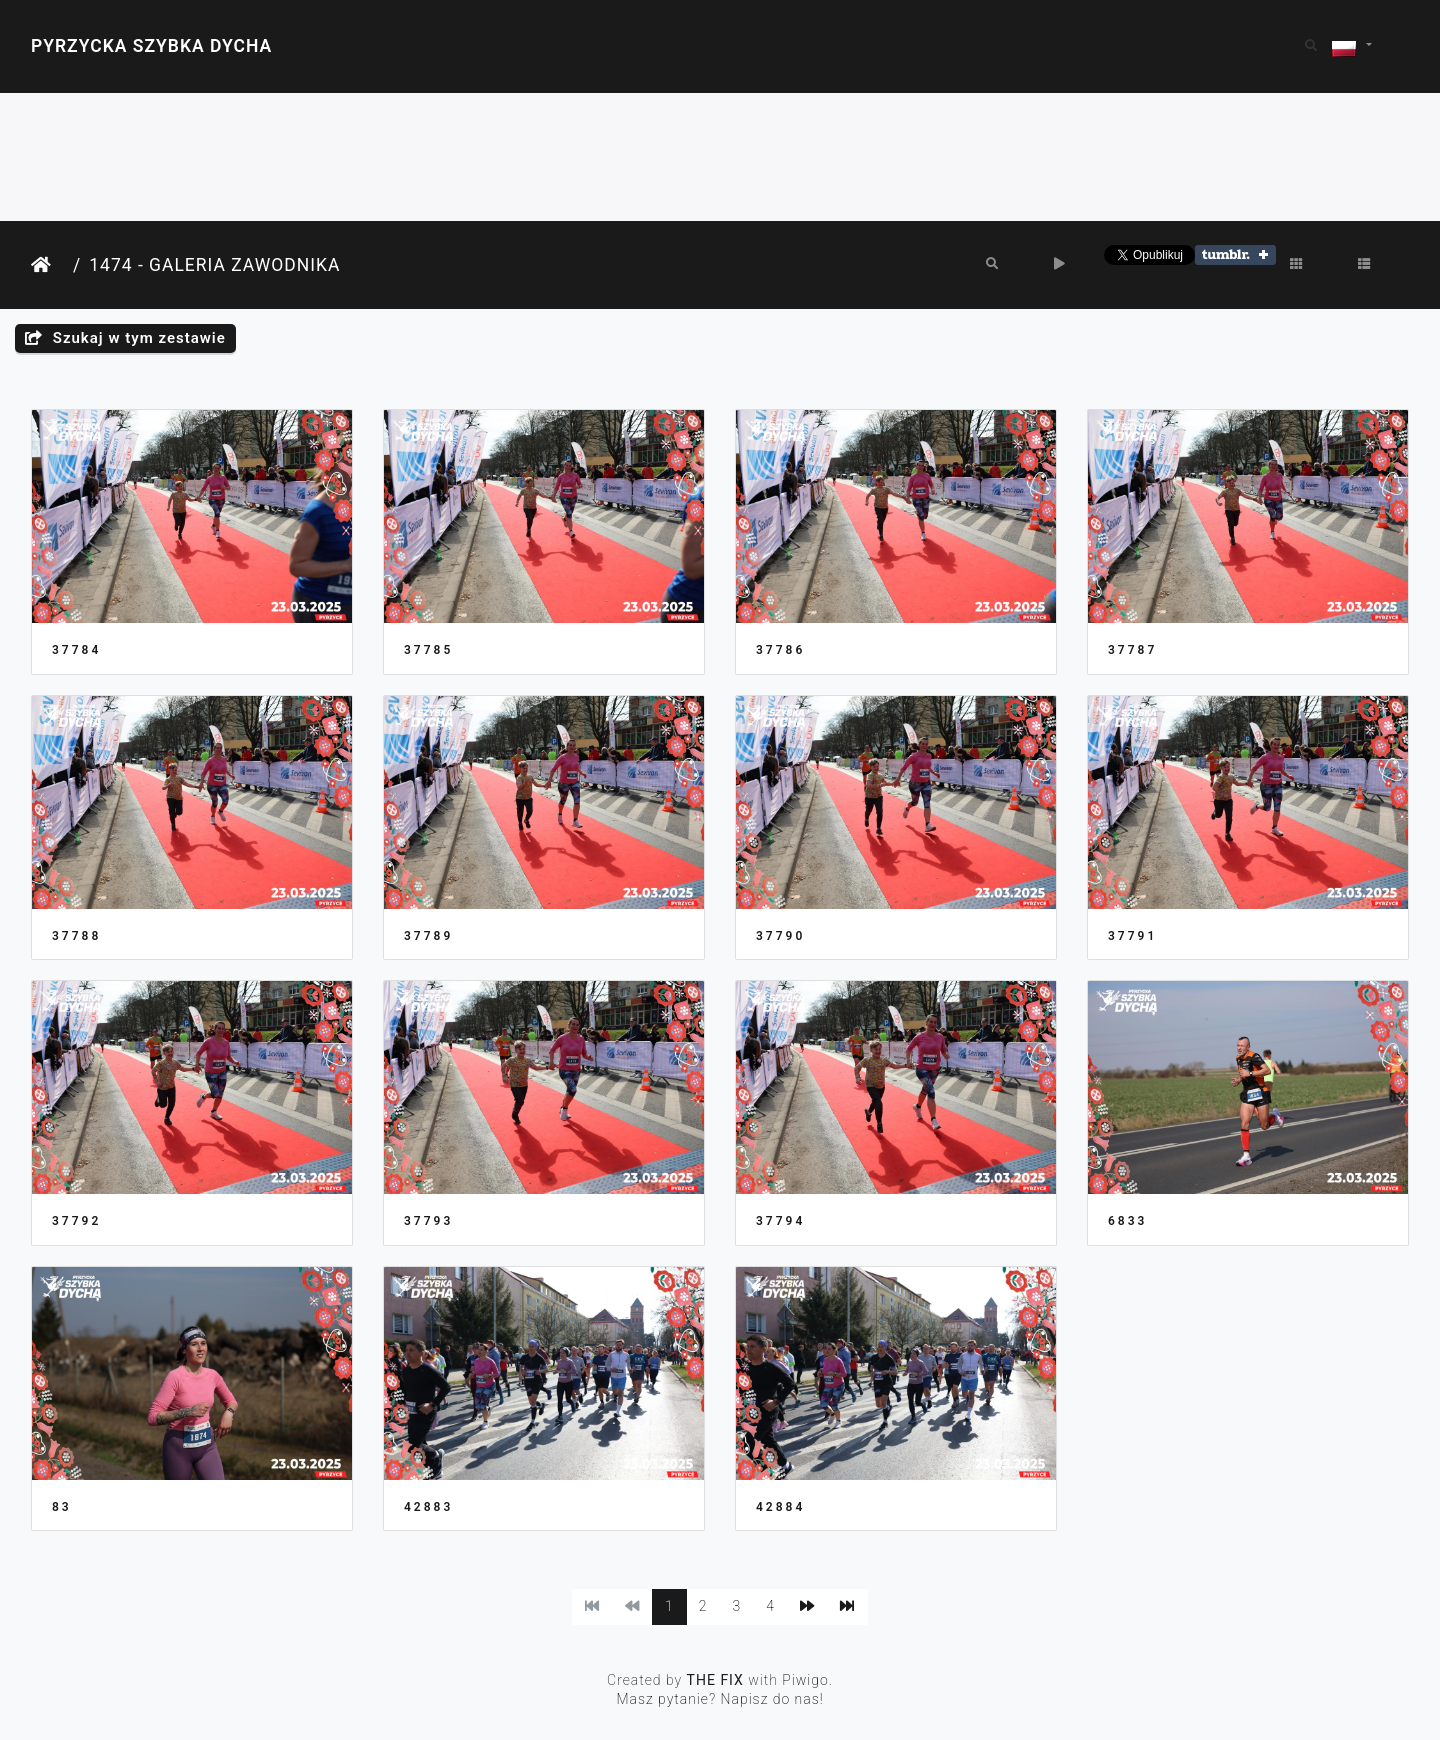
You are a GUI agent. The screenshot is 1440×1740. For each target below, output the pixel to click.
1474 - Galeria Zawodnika (214, 265)
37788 (76, 936)
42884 (780, 1507)
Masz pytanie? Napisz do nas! (719, 1699)
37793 (428, 1221)
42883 (428, 1507)
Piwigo (805, 1680)
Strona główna (48, 265)
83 (62, 1507)
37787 (1132, 650)
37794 (780, 1221)
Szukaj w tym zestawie (125, 338)
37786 (780, 650)
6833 (1127, 1221)
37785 (428, 650)
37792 (76, 1221)
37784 (76, 650)
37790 (780, 936)
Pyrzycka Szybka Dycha (151, 46)
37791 (1132, 936)
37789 (428, 936)
